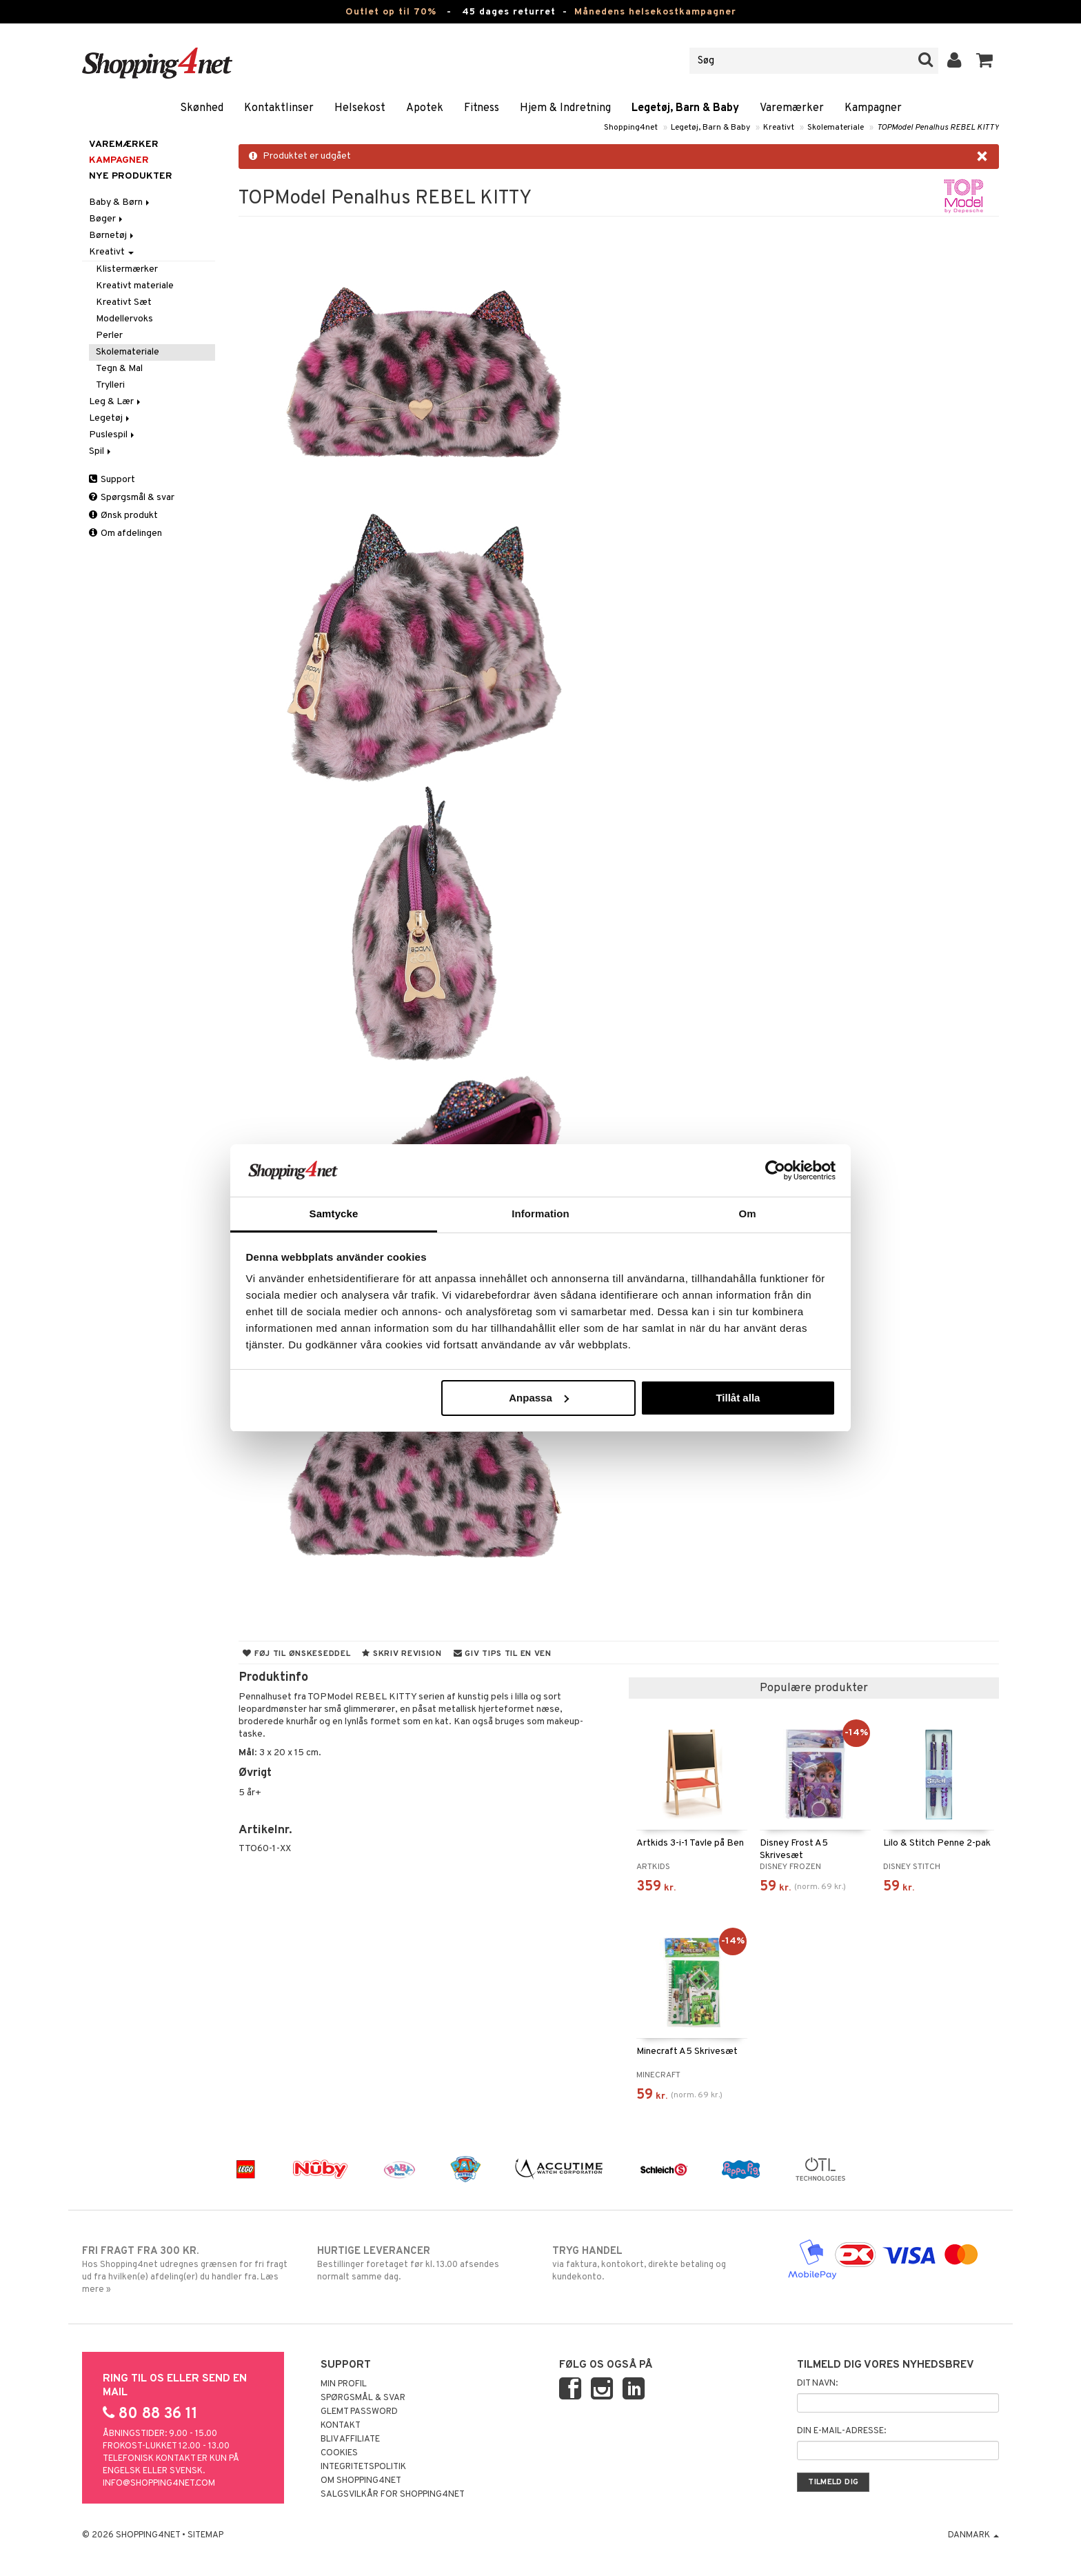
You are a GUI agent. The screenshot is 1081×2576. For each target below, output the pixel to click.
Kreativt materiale (135, 286)
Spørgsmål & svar (131, 497)
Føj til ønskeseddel (296, 1653)
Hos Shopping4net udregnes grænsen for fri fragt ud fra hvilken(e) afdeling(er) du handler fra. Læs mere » (188, 2269)
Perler (109, 335)
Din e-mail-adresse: (841, 2431)
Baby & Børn (120, 202)
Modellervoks (124, 319)
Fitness (481, 108)
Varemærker (792, 108)
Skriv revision (401, 1653)
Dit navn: (817, 2383)
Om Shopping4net (361, 2480)
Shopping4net (631, 127)
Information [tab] (540, 1213)
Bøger (107, 219)
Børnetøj (112, 235)
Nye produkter (130, 176)
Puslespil (113, 435)
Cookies (339, 2453)
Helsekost (359, 108)
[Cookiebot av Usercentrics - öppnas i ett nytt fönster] (775, 1170)
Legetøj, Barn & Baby (685, 108)
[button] (985, 61)
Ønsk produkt (123, 515)
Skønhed (201, 108)
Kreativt (778, 127)
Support (112, 480)
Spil (101, 451)
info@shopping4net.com (159, 2483)
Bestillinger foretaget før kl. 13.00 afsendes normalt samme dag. (423, 2263)
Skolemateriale (835, 127)
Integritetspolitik (363, 2467)
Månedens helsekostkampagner (655, 12)
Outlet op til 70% (390, 12)
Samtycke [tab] (334, 1213)
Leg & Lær (116, 402)
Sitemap (205, 2535)
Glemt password (359, 2411)
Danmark (973, 2535)
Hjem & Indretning (565, 108)
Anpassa (539, 1398)
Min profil (344, 2384)
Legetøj (110, 418)
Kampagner (873, 108)
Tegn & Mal (119, 369)
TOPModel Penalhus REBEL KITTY (938, 127)
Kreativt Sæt (124, 302)
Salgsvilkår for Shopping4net (393, 2494)
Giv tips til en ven (503, 1653)
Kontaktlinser (279, 108)
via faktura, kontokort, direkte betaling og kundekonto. (658, 2263)
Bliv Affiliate (350, 2439)
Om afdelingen (125, 533)
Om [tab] (747, 1213)
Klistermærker (127, 269)
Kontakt (341, 2425)
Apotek (424, 108)
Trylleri (110, 385)
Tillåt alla (738, 1398)
